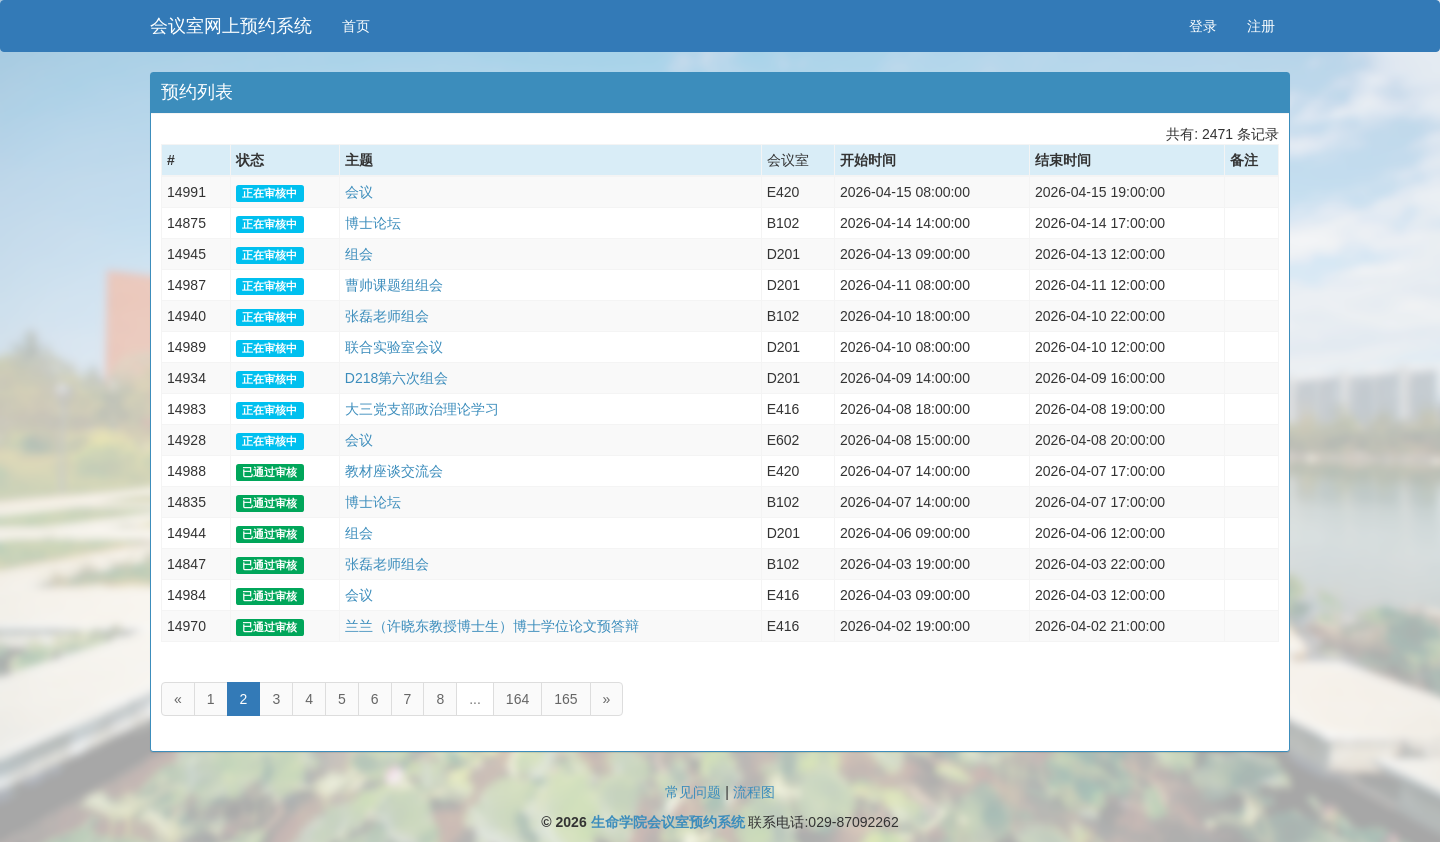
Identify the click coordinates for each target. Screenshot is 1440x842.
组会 (359, 254)
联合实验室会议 (394, 347)
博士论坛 (373, 223)
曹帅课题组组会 (394, 285)
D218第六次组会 (396, 378)
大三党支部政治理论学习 (422, 409)
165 (565, 699)
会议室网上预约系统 (231, 26)
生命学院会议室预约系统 (668, 822)
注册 (1261, 26)
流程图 (754, 792)
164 (517, 699)
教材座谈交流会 (394, 471)
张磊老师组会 (387, 316)
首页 (356, 26)
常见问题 (693, 792)
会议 (359, 192)
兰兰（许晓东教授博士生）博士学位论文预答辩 (492, 626)
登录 (1203, 26)
